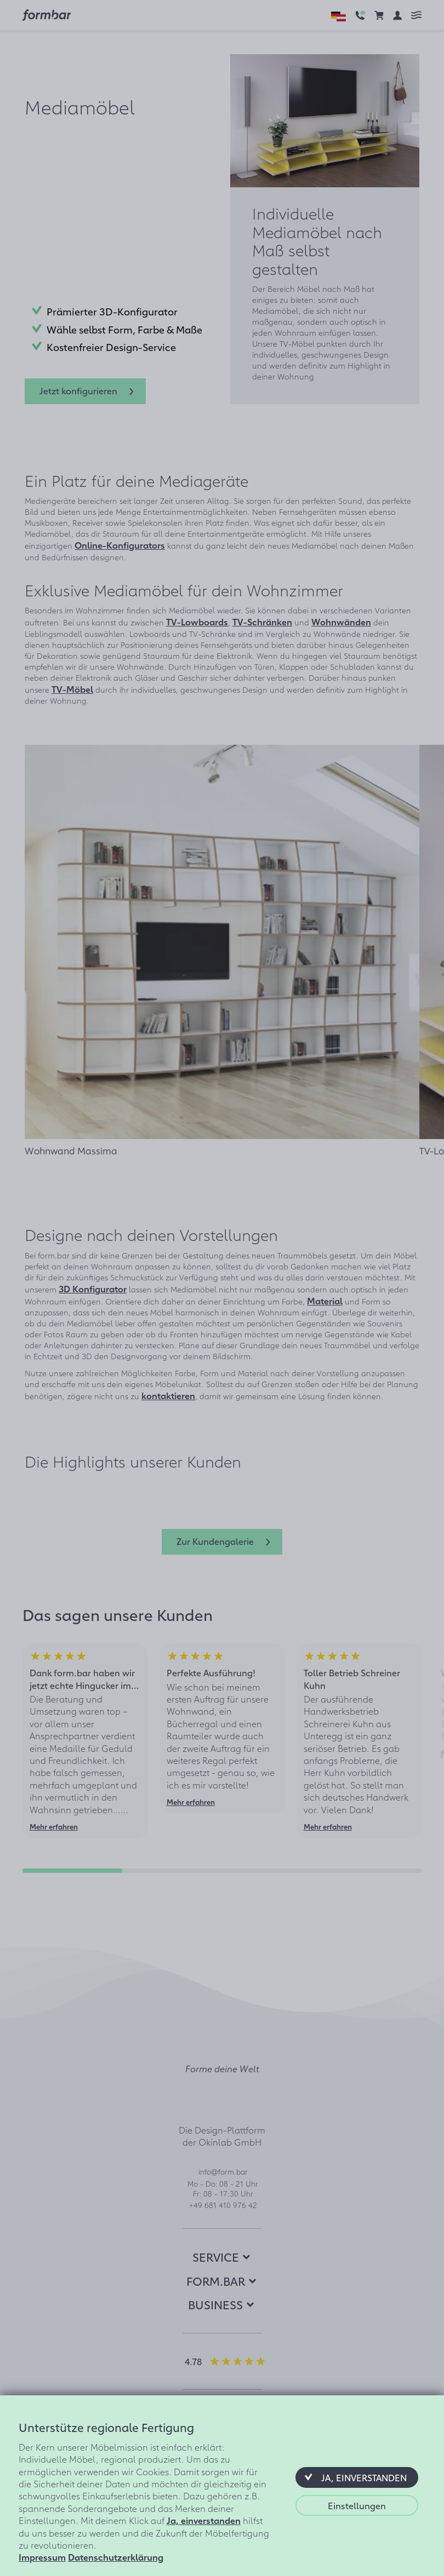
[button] (356, 2477)
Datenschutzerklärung (115, 2557)
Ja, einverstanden (204, 2520)
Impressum (42, 2557)
